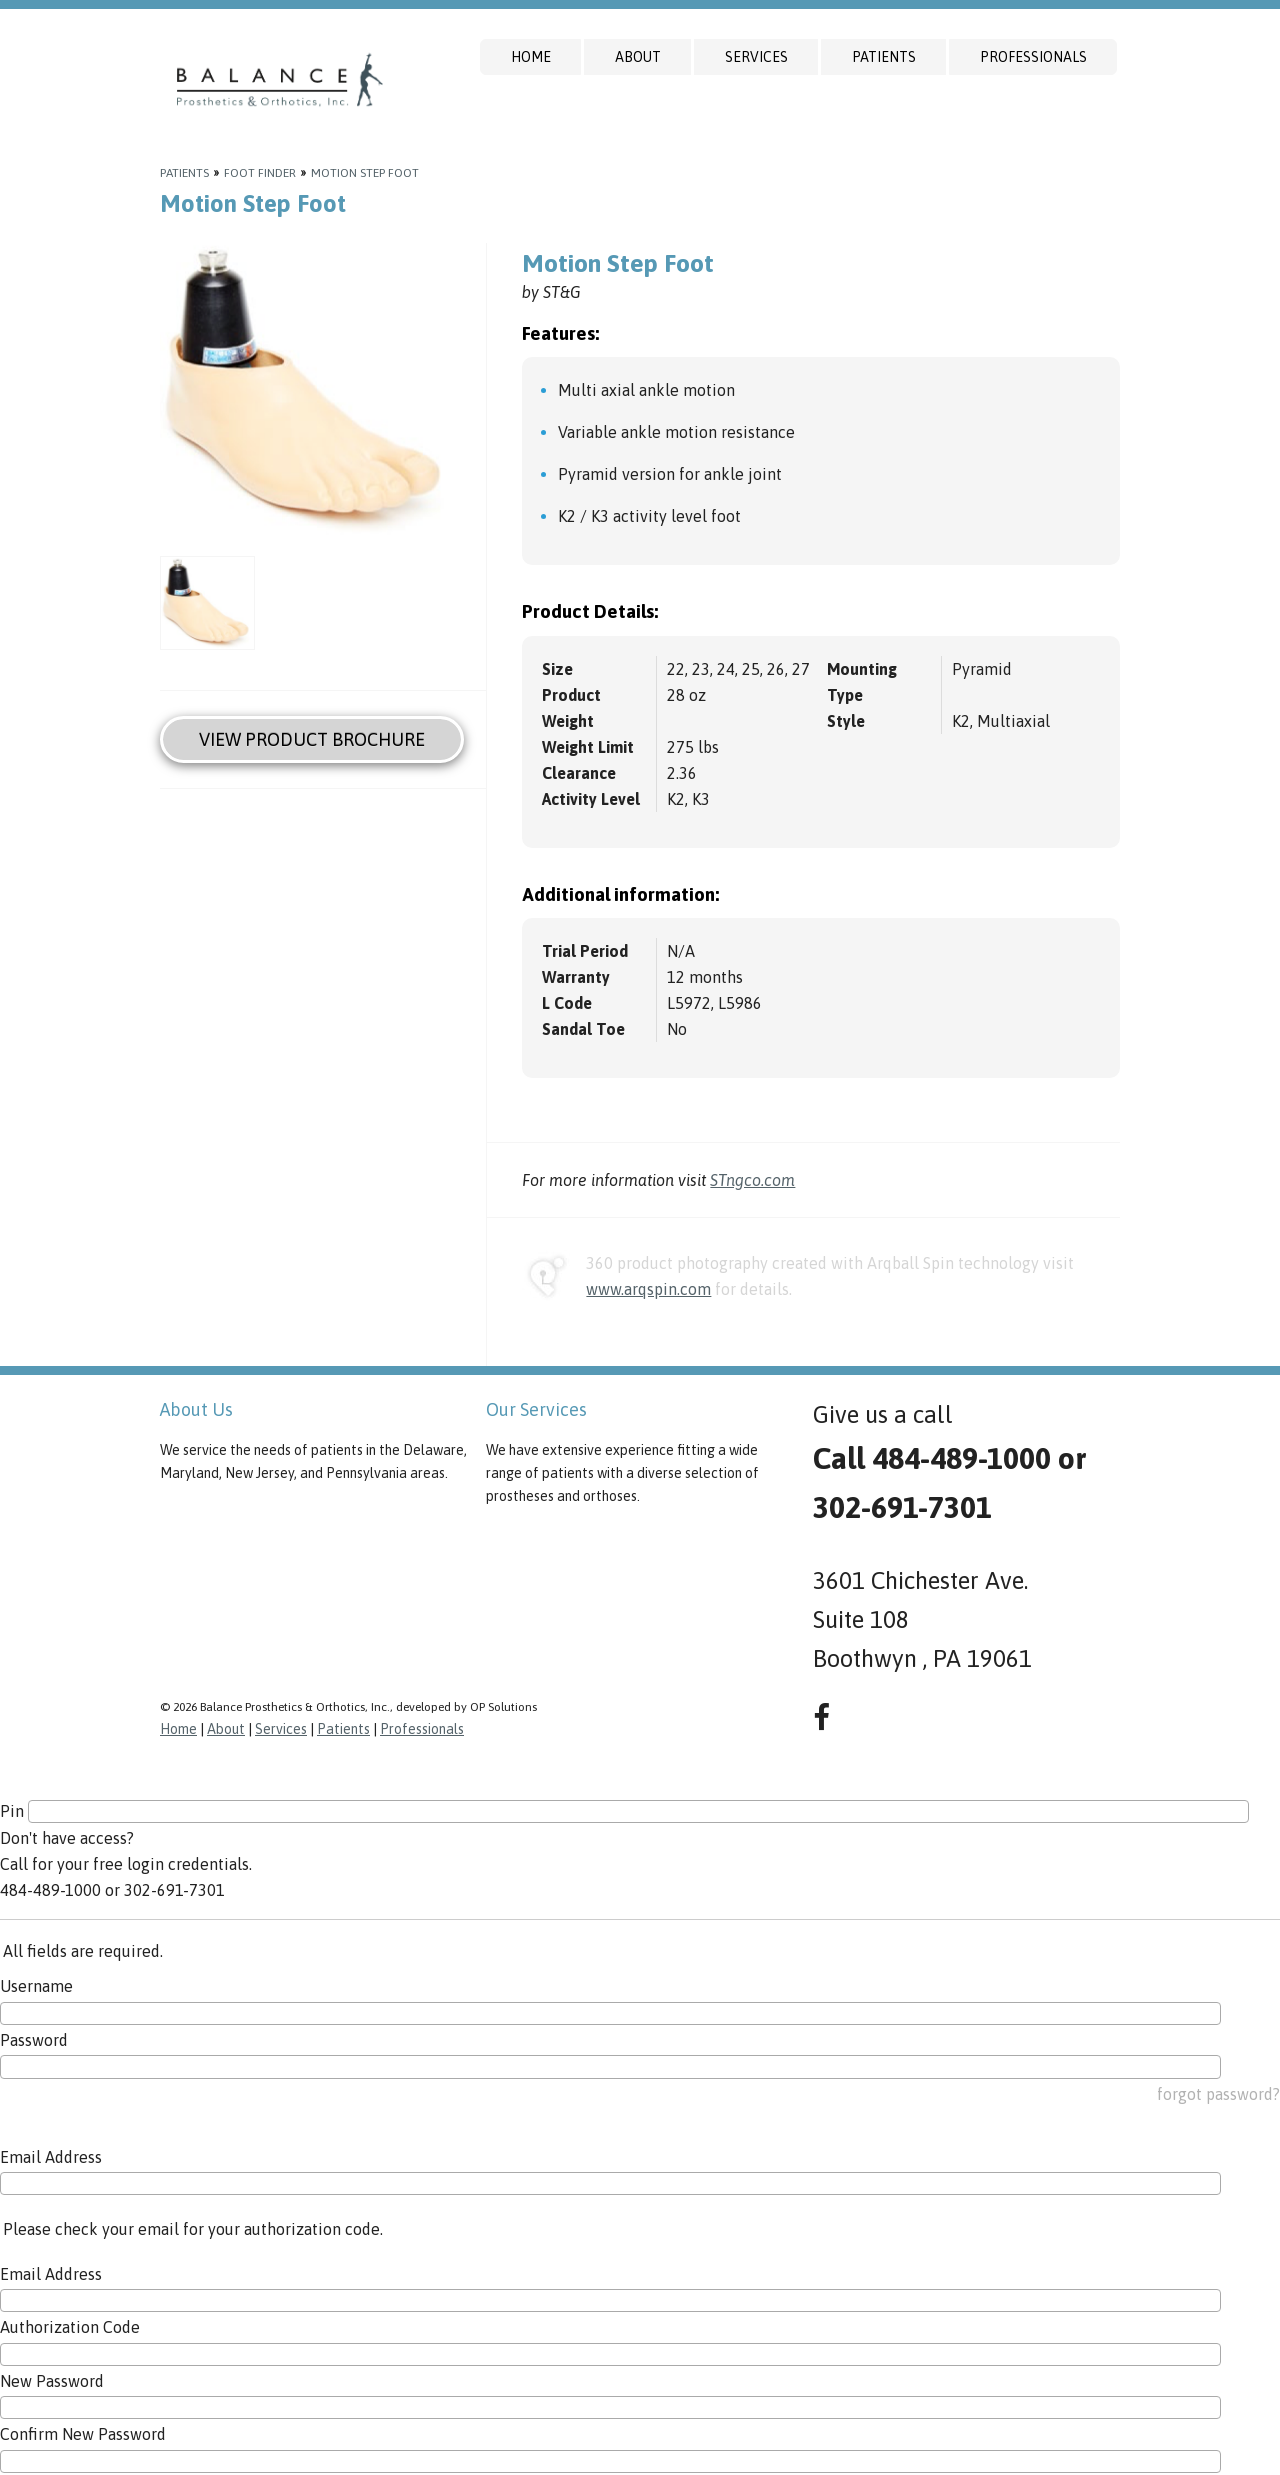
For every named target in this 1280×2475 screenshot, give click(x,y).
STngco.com (752, 1180)
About (638, 57)
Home (531, 57)
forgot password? (1218, 2094)
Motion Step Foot (365, 173)
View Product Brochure (312, 739)
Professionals (1033, 57)
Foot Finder (260, 173)
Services (756, 57)
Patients (884, 57)
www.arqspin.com (648, 1289)
